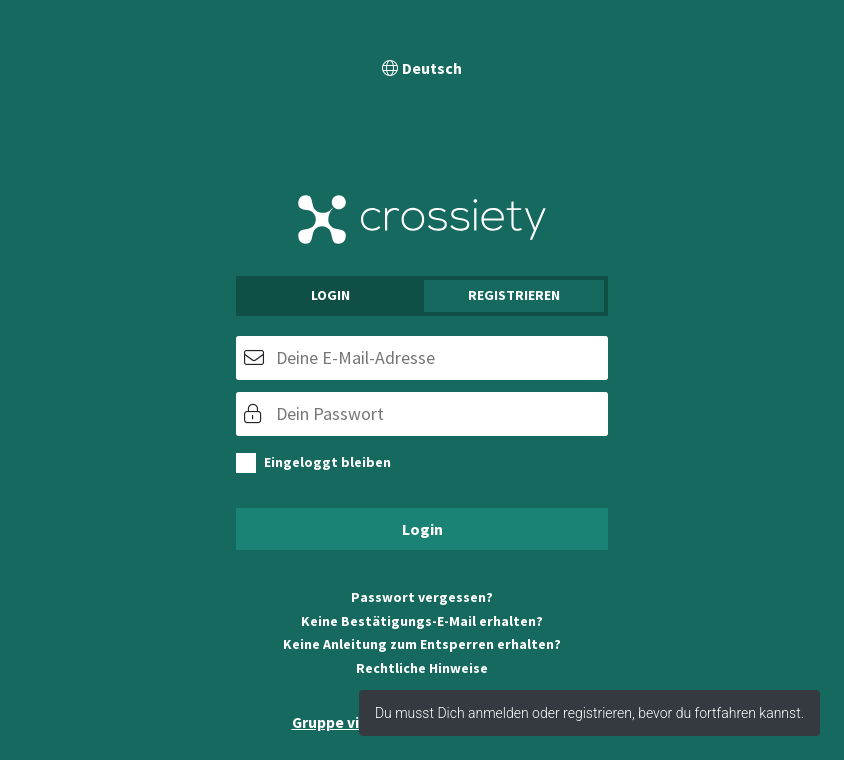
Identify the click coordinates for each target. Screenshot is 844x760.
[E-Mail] (422, 358)
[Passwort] (422, 414)
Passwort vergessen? (422, 597)
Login (330, 295)
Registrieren (514, 295)
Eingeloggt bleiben (327, 462)
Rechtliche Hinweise (422, 668)
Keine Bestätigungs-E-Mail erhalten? (422, 621)
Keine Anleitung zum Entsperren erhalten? (422, 644)
